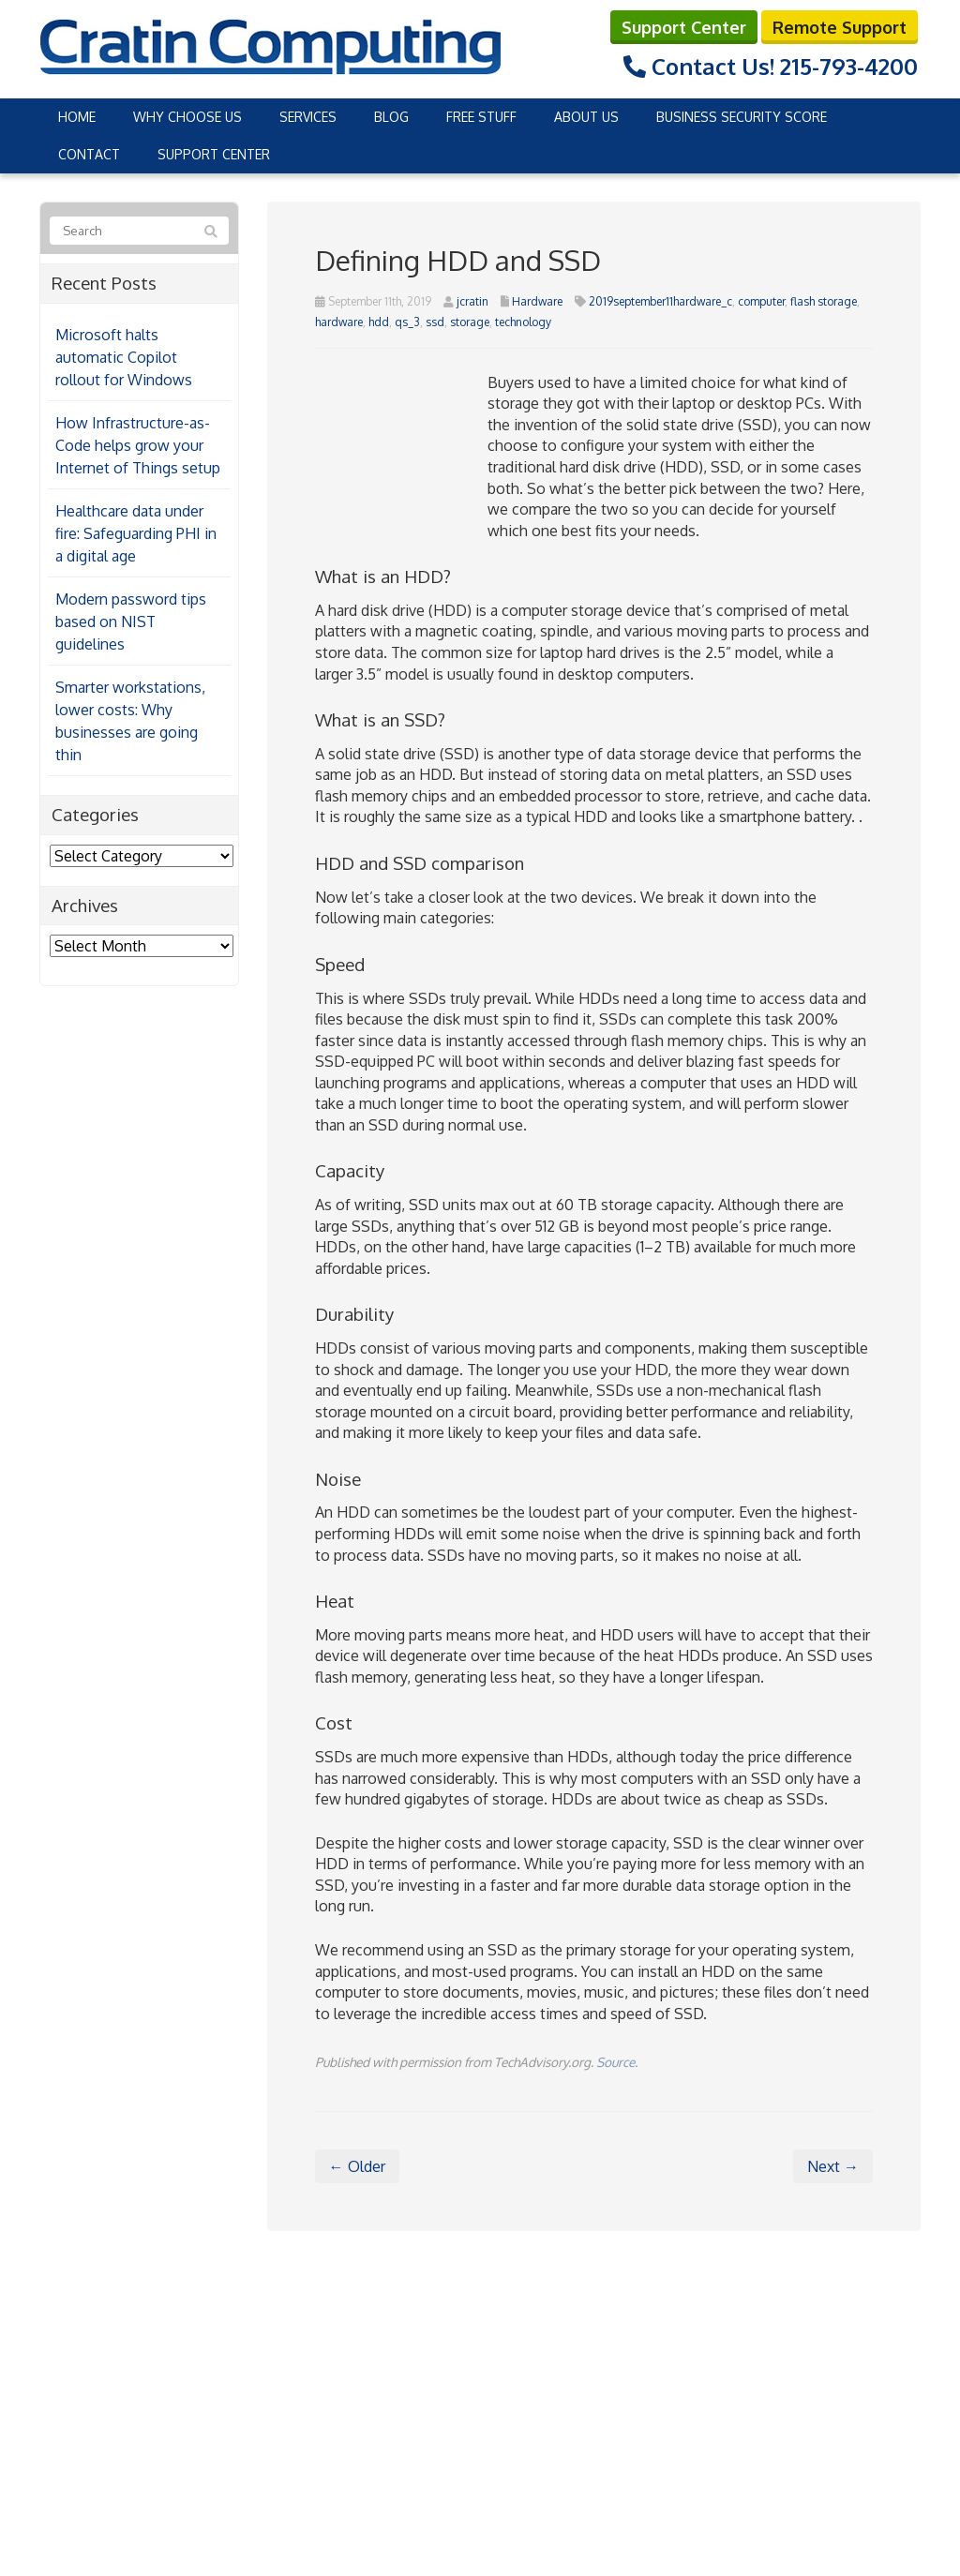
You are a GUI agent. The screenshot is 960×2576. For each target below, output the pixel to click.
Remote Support (839, 26)
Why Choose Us (187, 116)
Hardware (537, 299)
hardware (339, 321)
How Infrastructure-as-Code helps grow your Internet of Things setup (137, 444)
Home (77, 116)
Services (308, 116)
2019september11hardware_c (660, 299)
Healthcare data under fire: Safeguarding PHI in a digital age (136, 532)
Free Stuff (481, 116)
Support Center (684, 26)
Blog (391, 116)
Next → (833, 2164)
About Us (586, 116)
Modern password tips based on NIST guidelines (130, 620)
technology (523, 321)
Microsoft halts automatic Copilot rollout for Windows (123, 356)
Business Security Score (741, 116)
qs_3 (407, 321)
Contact (89, 153)
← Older (357, 2164)
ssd (435, 321)
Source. (617, 2061)
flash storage (823, 299)
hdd (378, 321)
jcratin (472, 299)
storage (469, 321)
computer (761, 299)
